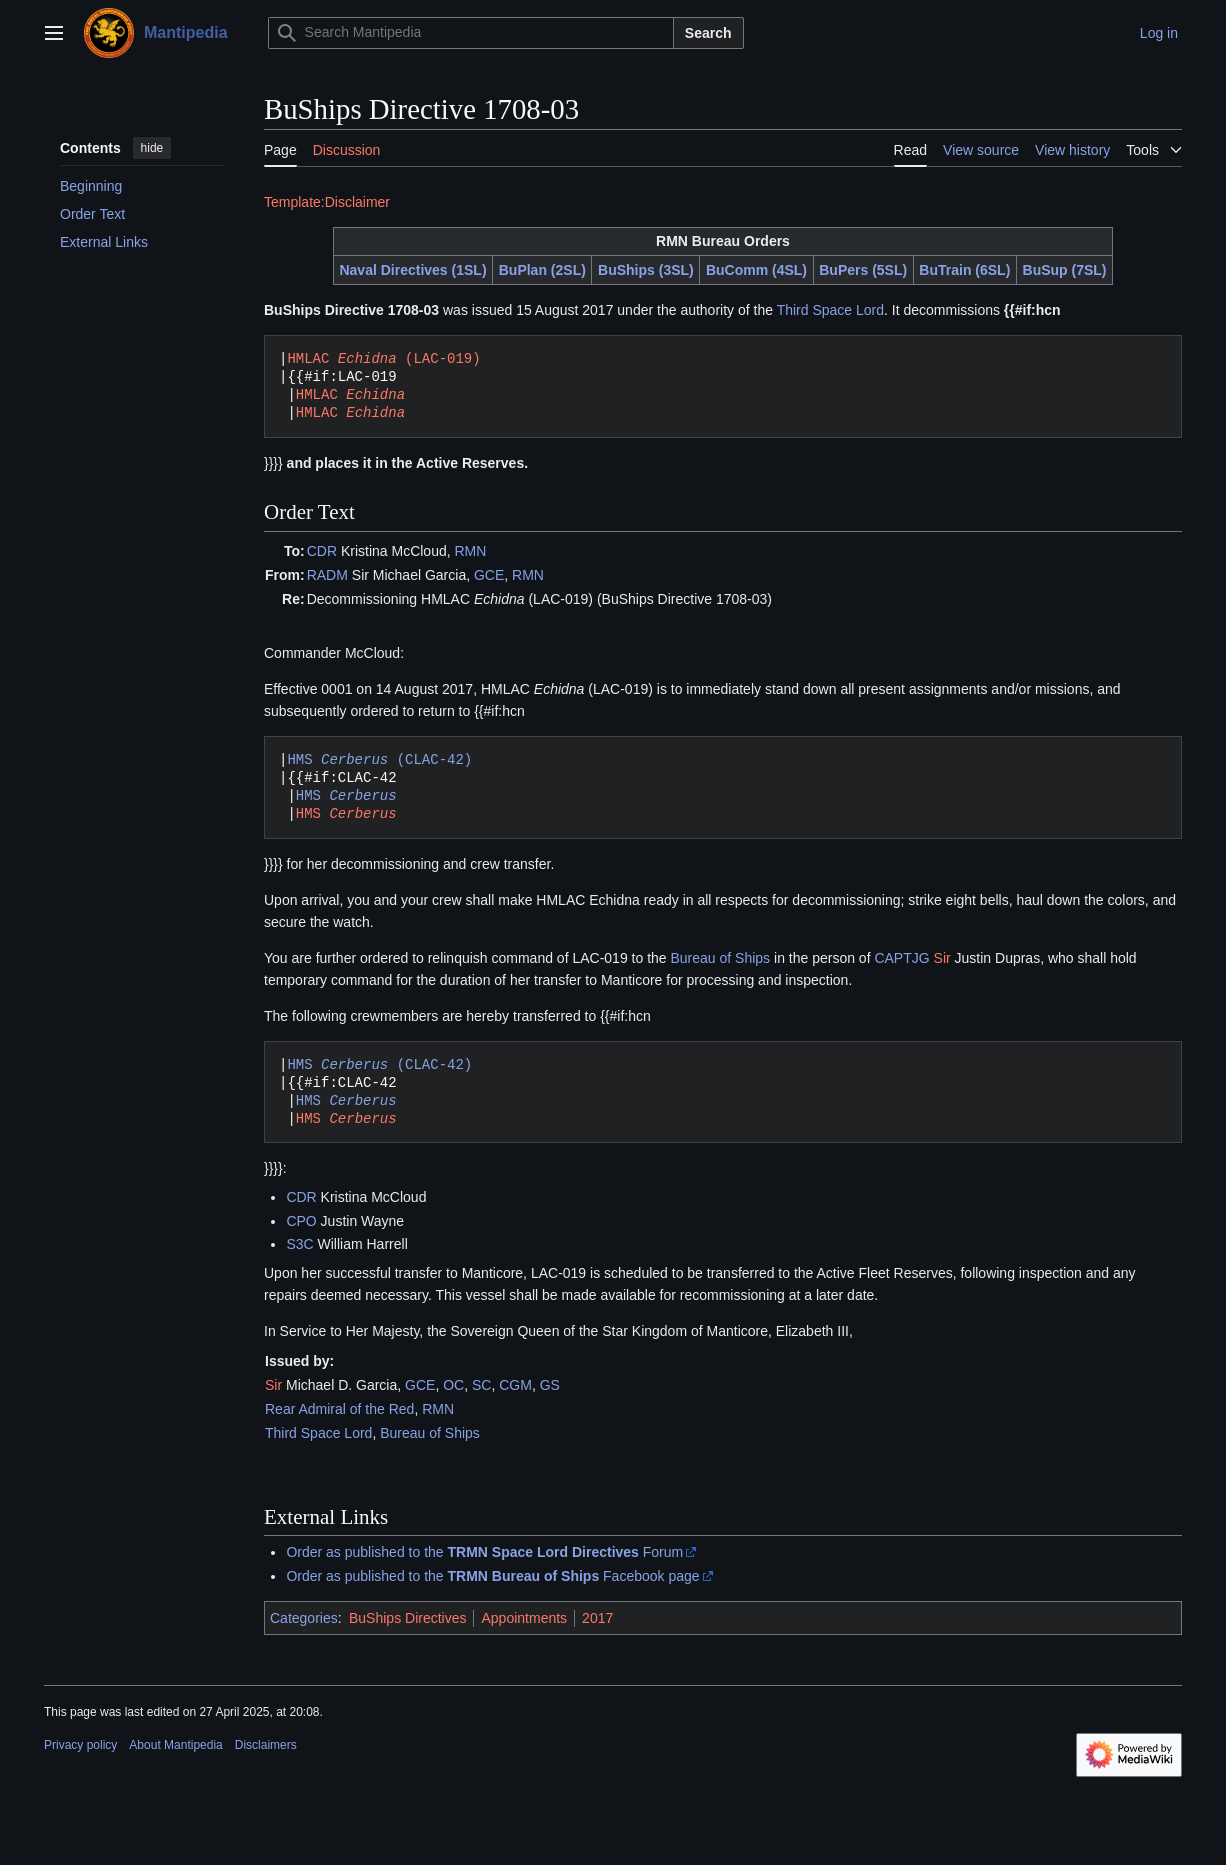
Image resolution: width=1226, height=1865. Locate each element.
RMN (471, 551)
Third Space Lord (830, 310)
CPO (301, 1221)
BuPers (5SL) (863, 270)
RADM (327, 575)
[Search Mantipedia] (471, 33)
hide (152, 148)
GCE (489, 575)
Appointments (524, 1618)
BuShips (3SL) (646, 270)
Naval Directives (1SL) (412, 270)
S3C (299, 1244)
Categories (304, 1618)
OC (453, 1385)
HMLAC (350, 394)
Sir (942, 958)
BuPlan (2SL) (542, 270)
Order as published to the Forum (484, 1552)
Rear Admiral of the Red (339, 1409)
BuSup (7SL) (1065, 270)
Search (708, 33)
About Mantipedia (175, 1745)
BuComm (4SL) (756, 270)
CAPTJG (901, 958)
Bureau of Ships (721, 958)
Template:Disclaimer (327, 202)
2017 (597, 1618)
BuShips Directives (408, 1618)
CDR (322, 551)
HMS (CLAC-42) (379, 759)
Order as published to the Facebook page (492, 1576)
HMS (346, 795)
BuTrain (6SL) (964, 270)
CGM (515, 1385)
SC (481, 1385)
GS (550, 1385)
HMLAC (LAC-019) (383, 358)
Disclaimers (266, 1745)
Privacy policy (80, 1745)
